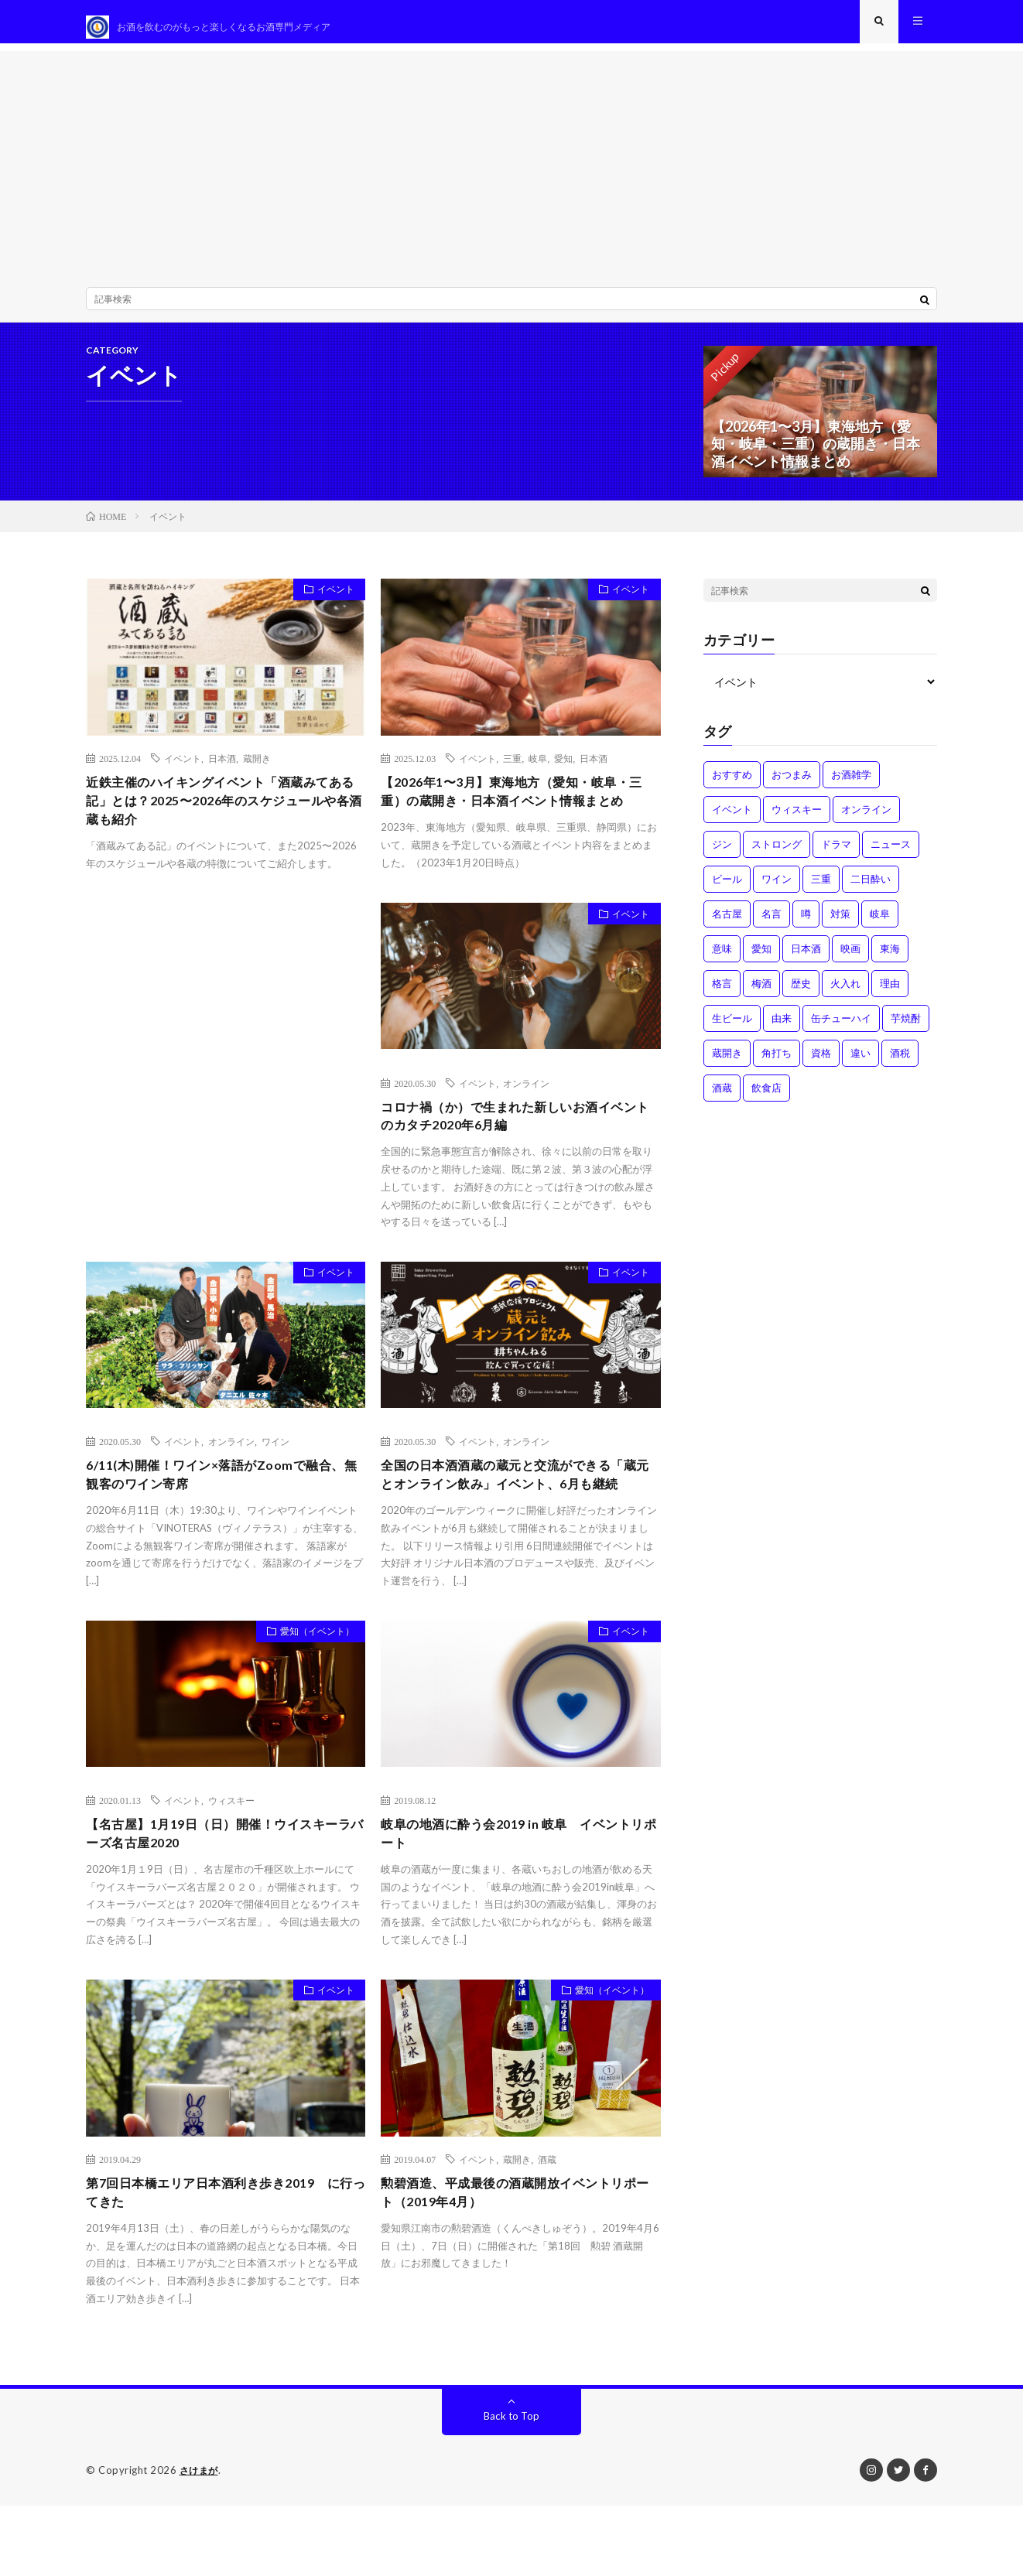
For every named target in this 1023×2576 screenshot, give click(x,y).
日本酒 (222, 769)
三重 (512, 769)
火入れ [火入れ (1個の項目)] (845, 994)
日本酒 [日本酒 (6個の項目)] (806, 959)
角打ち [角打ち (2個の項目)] (776, 1063)
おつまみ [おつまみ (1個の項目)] (792, 785)
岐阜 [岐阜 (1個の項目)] (880, 924)
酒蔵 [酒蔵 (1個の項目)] (722, 1098)
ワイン (275, 1480)
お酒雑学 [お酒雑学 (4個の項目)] (851, 785)
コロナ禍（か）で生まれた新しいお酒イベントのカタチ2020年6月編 (517, 1153)
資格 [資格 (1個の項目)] (821, 1063)
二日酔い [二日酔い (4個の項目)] (870, 889)
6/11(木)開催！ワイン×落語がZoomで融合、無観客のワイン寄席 (215, 1516)
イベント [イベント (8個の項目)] (732, 820)
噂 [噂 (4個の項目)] (806, 924)
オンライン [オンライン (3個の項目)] (866, 820)
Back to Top (512, 2486)
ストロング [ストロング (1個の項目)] (776, 855)
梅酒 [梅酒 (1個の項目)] (761, 994)
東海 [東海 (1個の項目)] (890, 959)
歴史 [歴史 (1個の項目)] (801, 994)
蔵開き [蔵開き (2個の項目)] (727, 1063)
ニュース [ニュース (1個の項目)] (891, 855)
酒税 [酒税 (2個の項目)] (900, 1063)
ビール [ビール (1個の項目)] (727, 889)
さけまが (200, 2541)
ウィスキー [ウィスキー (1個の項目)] (797, 820)
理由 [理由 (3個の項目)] (890, 994)
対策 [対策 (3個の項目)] (840, 924)
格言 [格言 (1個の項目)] (722, 994)
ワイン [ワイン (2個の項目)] (776, 889)
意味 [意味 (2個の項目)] (722, 959)
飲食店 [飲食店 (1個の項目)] (766, 1098)
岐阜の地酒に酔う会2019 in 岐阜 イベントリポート (520, 1899)
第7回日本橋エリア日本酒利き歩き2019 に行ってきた (221, 2262)
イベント (330, 602)
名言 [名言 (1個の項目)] (771, 924)
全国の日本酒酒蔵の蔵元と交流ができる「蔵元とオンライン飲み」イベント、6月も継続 (514, 1526)
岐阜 (538, 769)
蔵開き (257, 769)
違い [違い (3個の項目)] (860, 1063)
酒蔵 (547, 2227)
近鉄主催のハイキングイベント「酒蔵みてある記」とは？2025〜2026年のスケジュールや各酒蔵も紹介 (222, 814)
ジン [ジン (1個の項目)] (722, 855)
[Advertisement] (511, 170)
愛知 (563, 769)
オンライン (526, 1117)
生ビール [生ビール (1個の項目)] (732, 1029)
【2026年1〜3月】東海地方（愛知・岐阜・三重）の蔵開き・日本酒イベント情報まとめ (520, 814)
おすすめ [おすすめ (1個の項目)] (732, 785)
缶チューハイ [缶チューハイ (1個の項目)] (841, 1029)
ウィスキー (231, 1864)
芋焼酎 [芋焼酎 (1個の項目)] (906, 1029)
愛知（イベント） (309, 1698)
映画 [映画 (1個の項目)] (850, 959)
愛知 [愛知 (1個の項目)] (761, 959)
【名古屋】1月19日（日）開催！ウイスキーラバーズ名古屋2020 (220, 1899)
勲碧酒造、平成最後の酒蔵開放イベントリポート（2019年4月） (517, 2262)
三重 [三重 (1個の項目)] (821, 889)
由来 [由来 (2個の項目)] (782, 1029)
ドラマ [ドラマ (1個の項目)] (836, 855)
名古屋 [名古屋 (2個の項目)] (727, 924)
